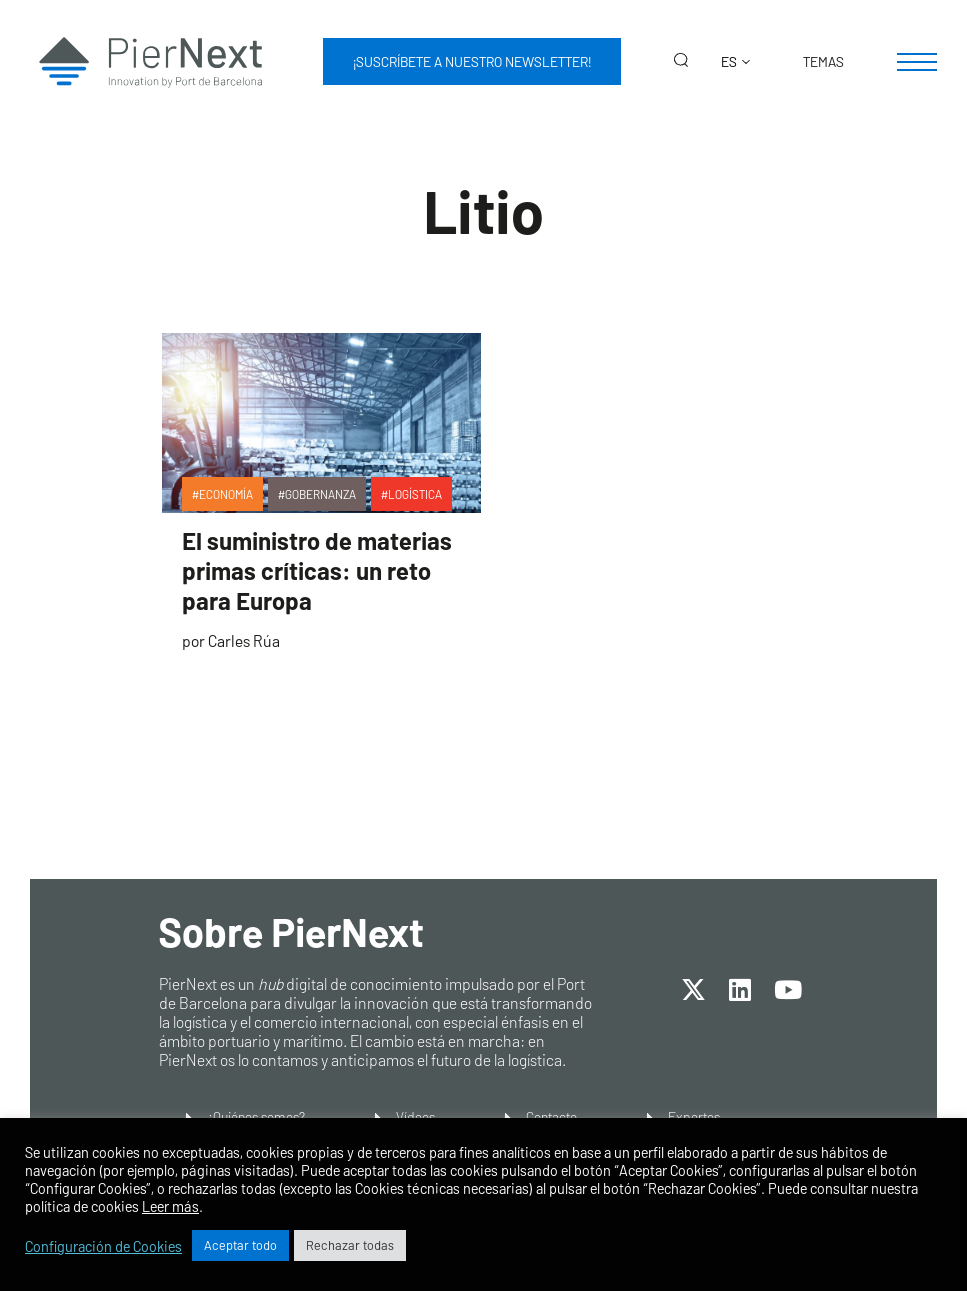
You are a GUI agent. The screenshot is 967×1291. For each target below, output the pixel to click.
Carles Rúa (244, 640)
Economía (226, 494)
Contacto (551, 1116)
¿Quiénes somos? (256, 1116)
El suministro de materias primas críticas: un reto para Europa (317, 570)
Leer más (170, 1206)
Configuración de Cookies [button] (103, 1246)
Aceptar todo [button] (240, 1245)
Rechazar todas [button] (350, 1245)
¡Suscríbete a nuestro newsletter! (472, 61)
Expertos (694, 1116)
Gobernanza (320, 494)
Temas (823, 61)
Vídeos (415, 1116)
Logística (415, 494)
